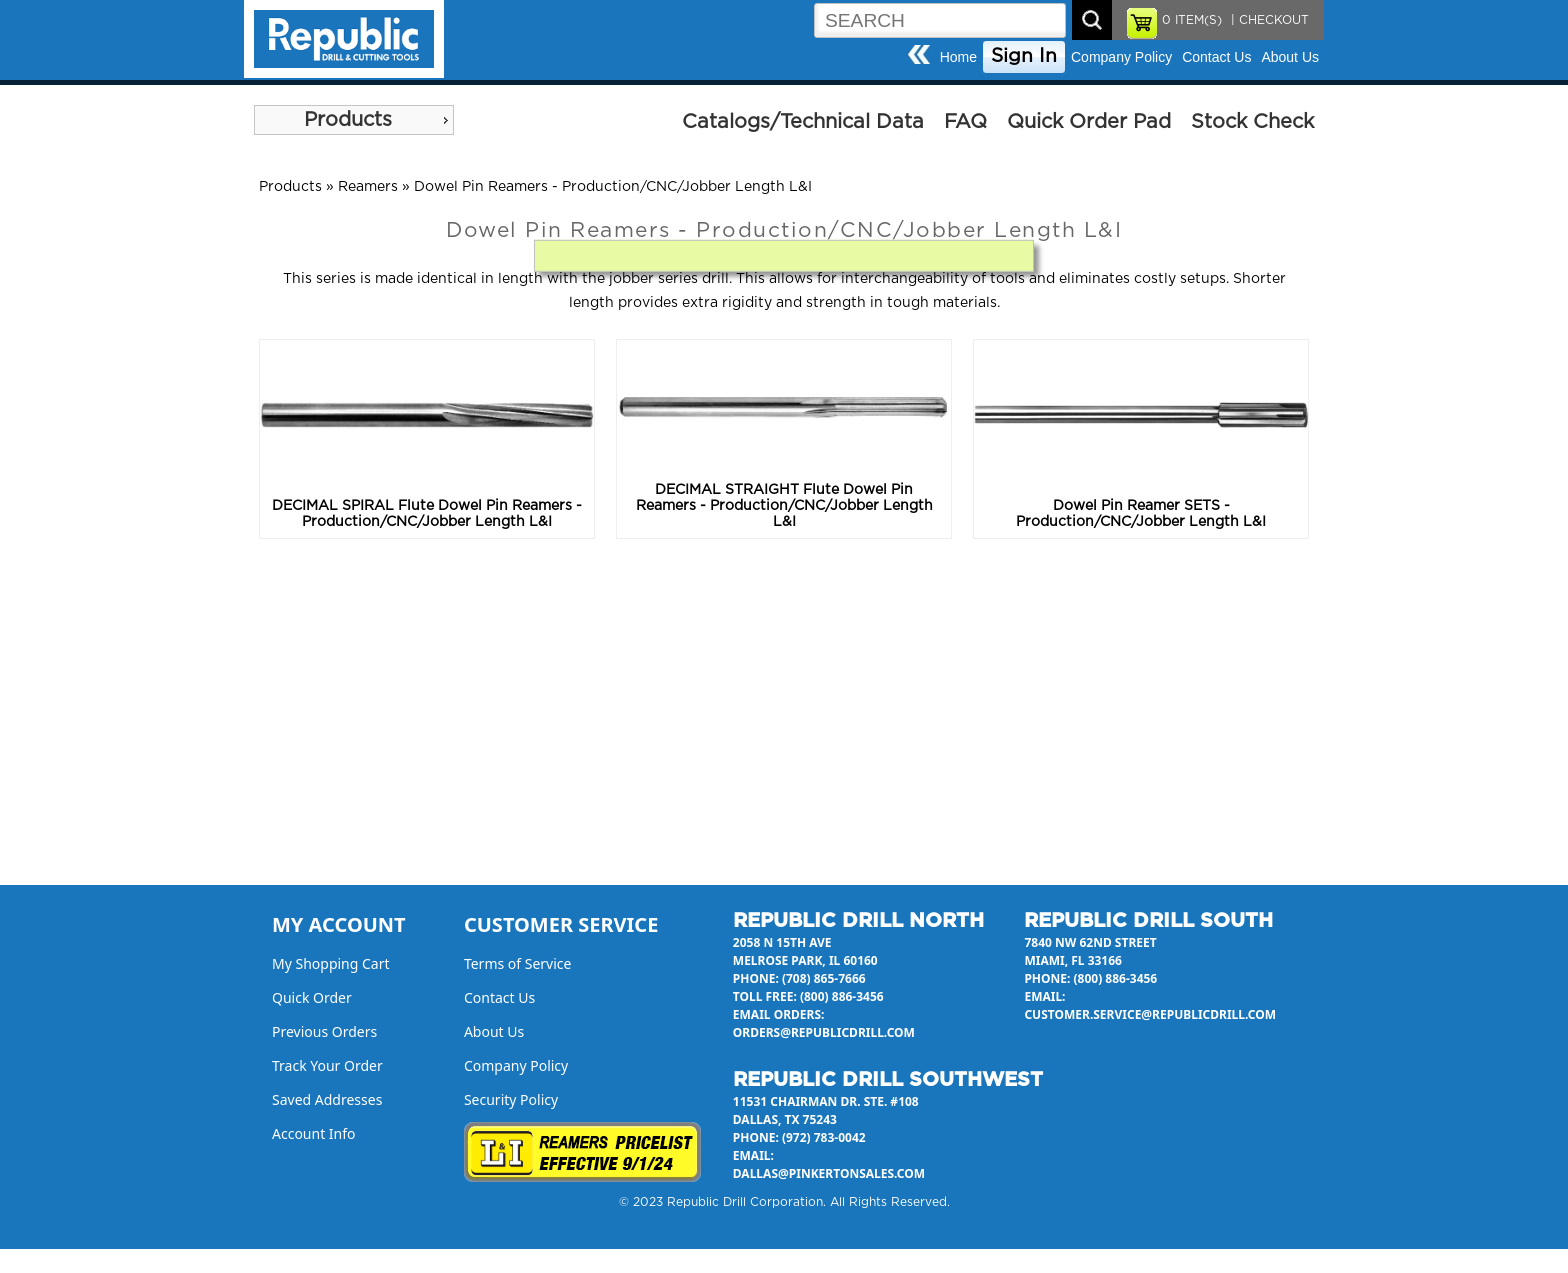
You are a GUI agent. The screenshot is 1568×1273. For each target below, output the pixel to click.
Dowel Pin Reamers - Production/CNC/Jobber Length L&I (613, 187)
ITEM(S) (1192, 20)
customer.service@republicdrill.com (1150, 1014)
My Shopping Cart (331, 963)
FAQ (965, 122)
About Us (1290, 57)
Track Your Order (327, 1065)
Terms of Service (518, 963)
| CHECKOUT (1268, 20)
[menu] (354, 120)
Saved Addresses (327, 1099)
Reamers (368, 187)
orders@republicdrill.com (824, 1032)
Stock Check (1252, 122)
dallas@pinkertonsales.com (829, 1173)
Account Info (314, 1133)
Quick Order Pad (1089, 122)
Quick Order (312, 997)
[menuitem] (354, 120)
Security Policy (511, 1099)
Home (958, 57)
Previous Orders (324, 1031)
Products (348, 120)
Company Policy (1121, 57)
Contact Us (1216, 57)
